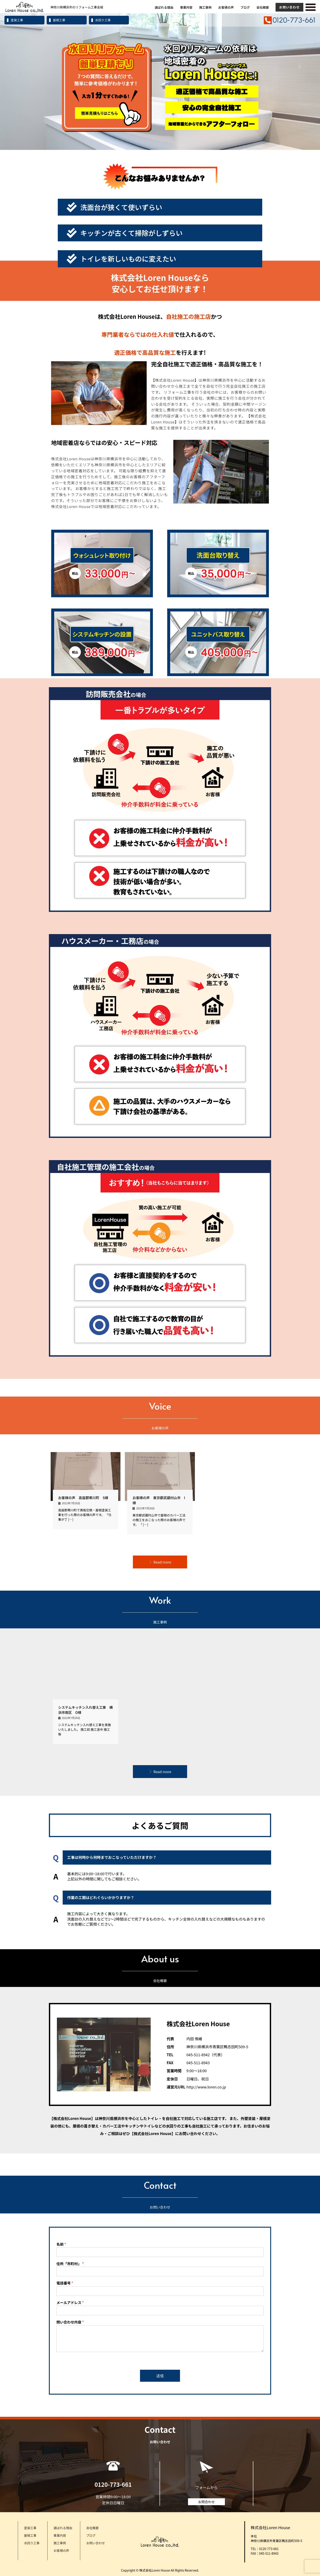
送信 (160, 2375)
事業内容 (186, 7)
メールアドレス (70, 2302)
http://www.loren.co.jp (206, 2087)
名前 (61, 2244)
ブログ (245, 7)
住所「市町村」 (70, 2263)
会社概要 (262, 7)
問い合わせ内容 (70, 2322)
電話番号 (64, 2283)
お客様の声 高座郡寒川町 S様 (83, 1497)
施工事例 (205, 7)
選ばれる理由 (164, 7)
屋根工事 (59, 20)
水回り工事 (103, 20)
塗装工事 (17, 20)
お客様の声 (226, 7)
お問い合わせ (289, 7)
